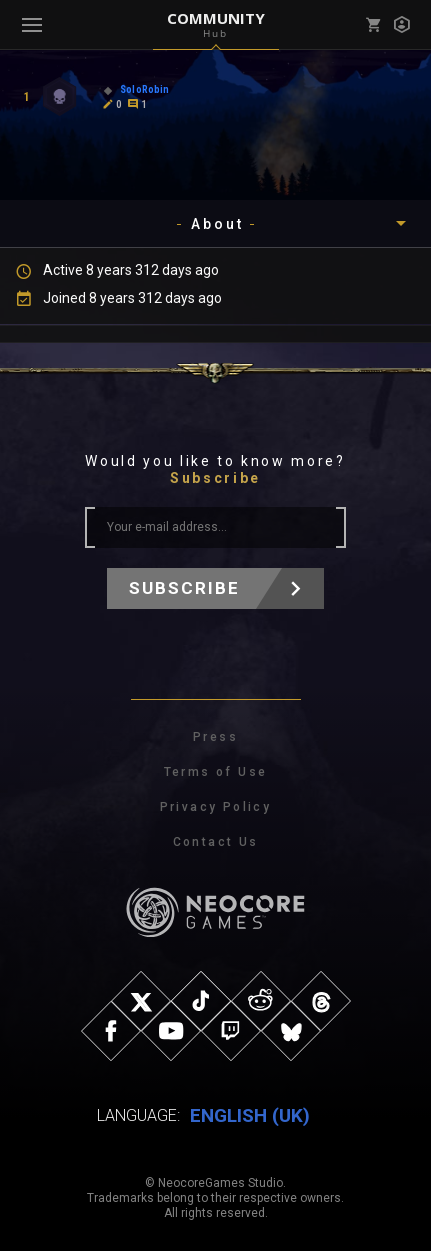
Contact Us (216, 842)
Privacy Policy (216, 807)
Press (215, 737)
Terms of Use (216, 772)
